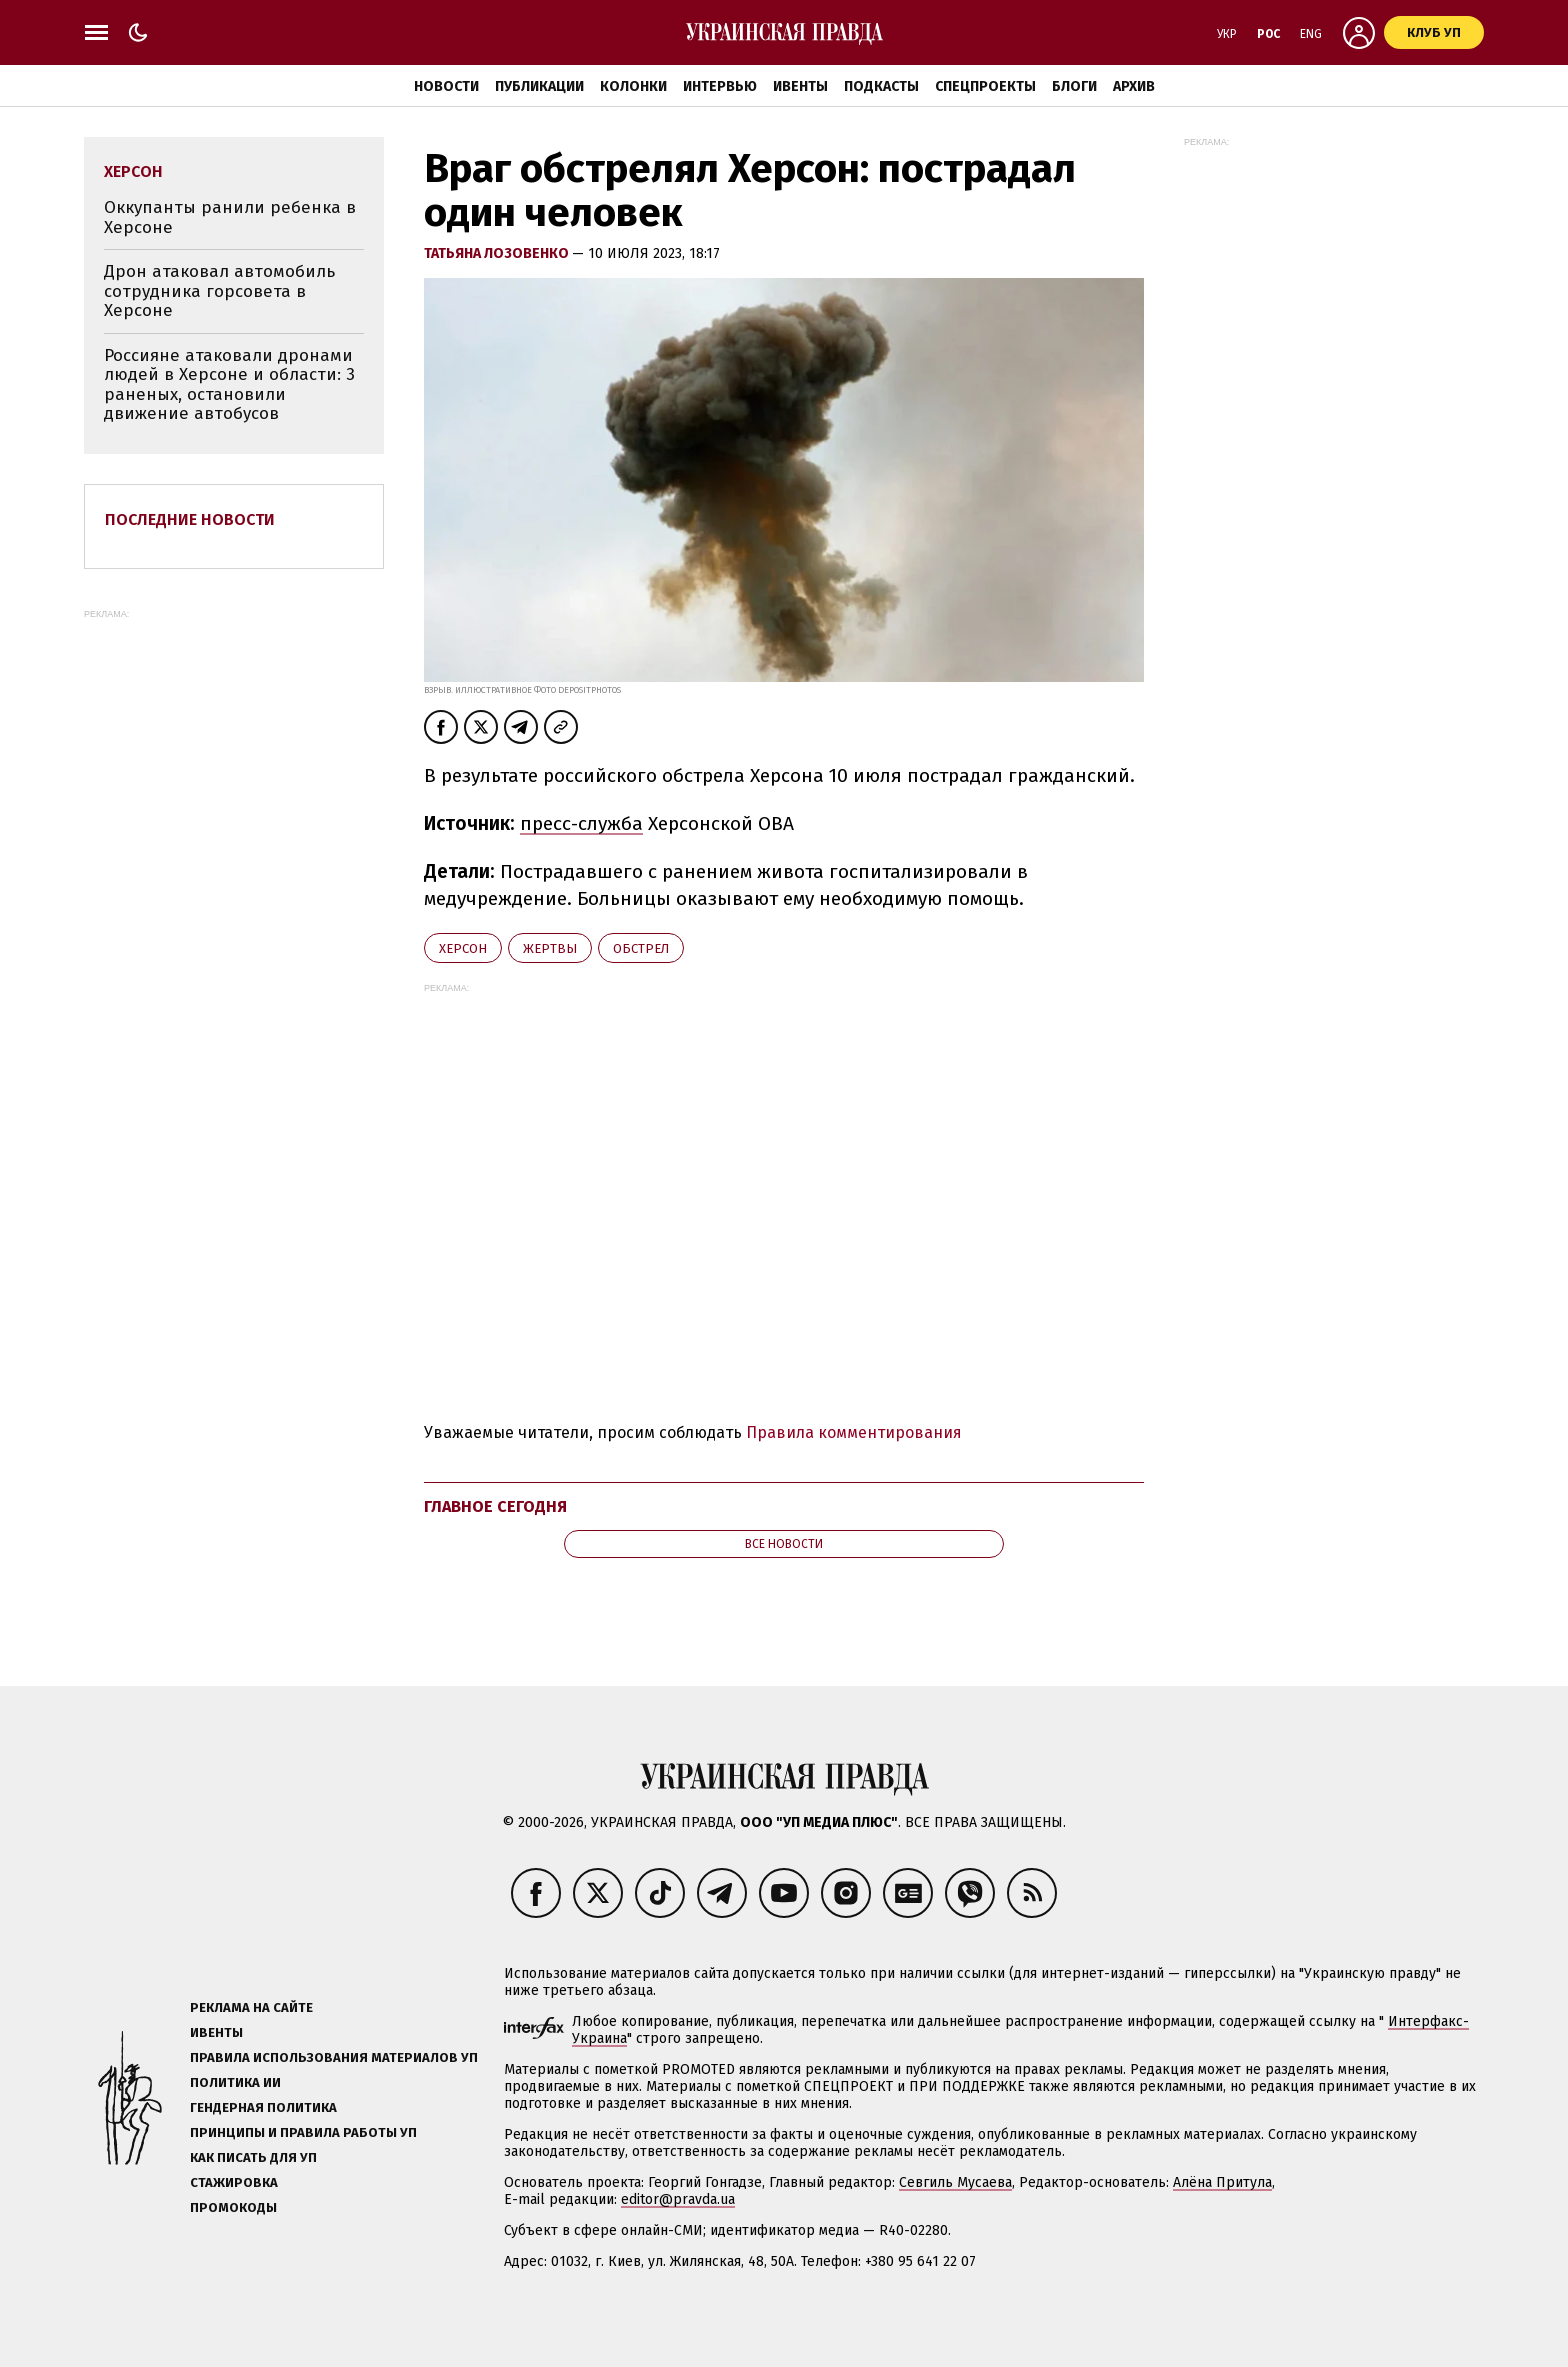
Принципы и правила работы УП (303, 2132)
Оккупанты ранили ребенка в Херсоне (230, 217)
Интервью (720, 86)
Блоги (1074, 86)
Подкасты (881, 86)
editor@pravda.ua (678, 2199)
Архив (1134, 86)
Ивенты (800, 86)
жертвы (550, 948)
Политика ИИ (235, 2082)
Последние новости (190, 519)
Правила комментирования (854, 1432)
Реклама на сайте (251, 2007)
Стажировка (234, 2182)
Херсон (463, 948)
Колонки (633, 86)
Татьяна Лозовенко (498, 253)
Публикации (539, 86)
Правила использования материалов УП (334, 2057)
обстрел (641, 948)
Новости (446, 86)
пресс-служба (581, 823)
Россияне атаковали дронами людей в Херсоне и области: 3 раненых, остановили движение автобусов (229, 385)
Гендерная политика (263, 2107)
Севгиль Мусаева (955, 2182)
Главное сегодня (495, 1506)
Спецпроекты (985, 86)
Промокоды (233, 2207)
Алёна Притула (1222, 2182)
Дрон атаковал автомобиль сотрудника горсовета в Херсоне (219, 291)
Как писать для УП (253, 2157)
